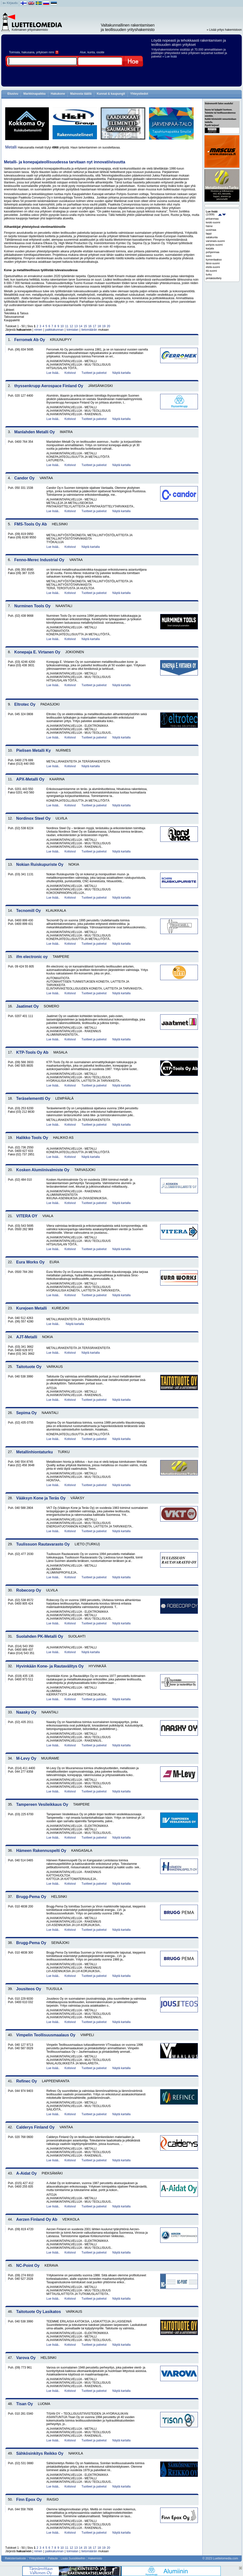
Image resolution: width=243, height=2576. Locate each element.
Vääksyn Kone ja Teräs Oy (40, 1498)
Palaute (53, 2558)
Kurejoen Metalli (31, 1308)
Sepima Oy (26, 1413)
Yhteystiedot (139, 93)
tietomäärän (89, 329)
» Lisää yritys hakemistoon (224, 29)
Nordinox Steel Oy (33, 818)
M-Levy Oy (26, 1758)
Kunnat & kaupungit (111, 93)
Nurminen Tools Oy (32, 606)
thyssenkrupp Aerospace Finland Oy (48, 386)
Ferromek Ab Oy (29, 340)
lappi (209, 233)
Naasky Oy (26, 1712)
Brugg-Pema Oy (31, 1897)
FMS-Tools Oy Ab (30, 524)
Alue (83, 52)
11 (66, 326)
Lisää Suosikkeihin (73, 2558)
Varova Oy (25, 2358)
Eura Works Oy (30, 1262)
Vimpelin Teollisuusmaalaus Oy (45, 2035)
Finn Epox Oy (29, 2499)
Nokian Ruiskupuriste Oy (39, 864)
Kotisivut (70, 373)
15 (85, 326)
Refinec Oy (26, 2081)
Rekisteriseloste (15, 2558)
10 (62, 326)
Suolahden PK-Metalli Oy (39, 1636)
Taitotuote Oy (28, 1367)
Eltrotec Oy (24, 704)
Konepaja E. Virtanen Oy (37, 652)
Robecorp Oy (28, 1590)
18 (99, 326)
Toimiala (14, 52)
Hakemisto (95, 2558)
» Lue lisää (169, 56)
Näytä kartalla (121, 373)
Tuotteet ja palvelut (94, 373)
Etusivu (12, 93)
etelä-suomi (213, 266)
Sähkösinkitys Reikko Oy (39, 2453)
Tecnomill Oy (28, 910)
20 (108, 326)
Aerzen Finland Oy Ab (36, 2219)
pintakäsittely (214, 278)
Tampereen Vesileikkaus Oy (42, 1804)
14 (80, 326)
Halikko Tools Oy (32, 1138)
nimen (38, 329)
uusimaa (211, 229)
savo (209, 255)
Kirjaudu (12, 3)
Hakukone (58, 93)
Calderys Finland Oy (35, 2127)
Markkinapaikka (34, 93)
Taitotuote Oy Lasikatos (38, 2312)
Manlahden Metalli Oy (34, 432)
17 (94, 326)
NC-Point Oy (27, 2265)
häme (209, 226)
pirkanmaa (212, 218)
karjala (210, 248)
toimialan (72, 329)
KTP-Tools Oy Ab (32, 1052)
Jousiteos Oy (28, 1989)
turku (209, 274)
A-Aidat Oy (26, 2173)
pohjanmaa (212, 252)
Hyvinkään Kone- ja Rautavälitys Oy (50, 1666)
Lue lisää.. (53, 373)
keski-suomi (213, 222)
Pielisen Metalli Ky (33, 750)
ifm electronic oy (32, 957)
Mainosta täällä (80, 93)
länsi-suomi (213, 263)
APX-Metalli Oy (30, 779)
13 (76, 326)
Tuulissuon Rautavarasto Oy (43, 1544)
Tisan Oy (24, 2404)
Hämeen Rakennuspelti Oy (41, 1850)
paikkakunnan (54, 329)
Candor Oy (24, 478)
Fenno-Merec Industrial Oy (39, 560)
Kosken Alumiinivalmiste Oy (42, 1170)
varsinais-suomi (215, 240)
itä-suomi (211, 270)
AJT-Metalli (26, 1337)
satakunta (212, 237)
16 (89, 326)
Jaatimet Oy (27, 1006)
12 (71, 326)
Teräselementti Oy (33, 1098)
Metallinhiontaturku (34, 1452)
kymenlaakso (214, 259)
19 (103, 326)
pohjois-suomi (214, 244)
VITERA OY (26, 1216)
